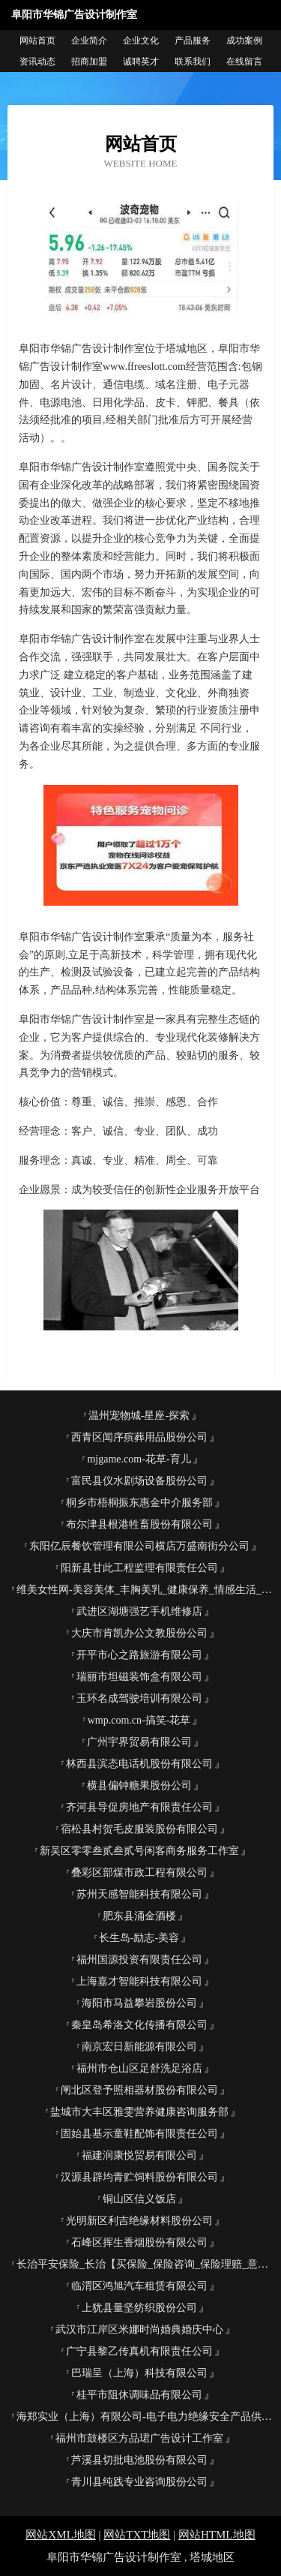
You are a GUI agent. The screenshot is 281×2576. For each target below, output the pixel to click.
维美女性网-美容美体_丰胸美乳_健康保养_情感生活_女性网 (145, 1589)
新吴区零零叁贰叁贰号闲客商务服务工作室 (139, 1850)
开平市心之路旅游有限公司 (139, 1655)
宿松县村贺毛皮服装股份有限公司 (139, 1829)
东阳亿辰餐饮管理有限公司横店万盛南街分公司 (139, 1546)
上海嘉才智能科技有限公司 (139, 1981)
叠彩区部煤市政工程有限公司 (139, 1872)
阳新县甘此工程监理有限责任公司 (139, 1568)
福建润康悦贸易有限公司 (139, 2155)
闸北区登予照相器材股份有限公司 (139, 2090)
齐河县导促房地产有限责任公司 (139, 1807)
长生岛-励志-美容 (139, 1937)
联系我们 (193, 61)
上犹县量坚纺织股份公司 (139, 2307)
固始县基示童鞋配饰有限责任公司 (139, 2133)
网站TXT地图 (136, 2535)
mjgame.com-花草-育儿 (138, 1459)
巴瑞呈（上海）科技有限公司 (139, 2373)
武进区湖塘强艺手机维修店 (139, 1611)
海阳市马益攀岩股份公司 (139, 2003)
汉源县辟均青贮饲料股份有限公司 (139, 2177)
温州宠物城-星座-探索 (139, 1415)
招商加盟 (89, 61)
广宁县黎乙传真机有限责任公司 (139, 2351)
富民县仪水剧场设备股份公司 (139, 1480)
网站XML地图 (60, 2535)
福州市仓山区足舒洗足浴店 (139, 2068)
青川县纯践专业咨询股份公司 (139, 2481)
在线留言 (244, 61)
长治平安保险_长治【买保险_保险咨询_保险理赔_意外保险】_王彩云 (145, 2264)
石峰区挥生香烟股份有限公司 (139, 2242)
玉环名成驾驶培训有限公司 (139, 1698)
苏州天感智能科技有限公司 (139, 1894)
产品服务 (193, 40)
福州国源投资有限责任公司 (139, 1959)
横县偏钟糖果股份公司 (139, 1785)
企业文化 (141, 40)
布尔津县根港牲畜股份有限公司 (139, 1524)
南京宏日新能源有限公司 (139, 2046)
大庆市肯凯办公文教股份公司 (139, 1633)
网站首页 (37, 40)
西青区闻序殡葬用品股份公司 (139, 1437)
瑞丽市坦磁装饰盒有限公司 (139, 1676)
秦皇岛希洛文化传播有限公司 (139, 2024)
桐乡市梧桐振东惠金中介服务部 (139, 1502)
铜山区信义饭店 (139, 2199)
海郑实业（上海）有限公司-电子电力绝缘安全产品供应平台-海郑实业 (145, 2416)
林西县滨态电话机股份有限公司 (139, 1763)
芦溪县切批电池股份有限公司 (139, 2460)
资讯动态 (37, 61)
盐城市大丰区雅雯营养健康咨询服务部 (139, 2112)
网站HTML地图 (217, 2535)
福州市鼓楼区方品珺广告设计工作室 (139, 2438)
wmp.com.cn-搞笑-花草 (139, 1720)
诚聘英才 (141, 61)
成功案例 (244, 40)
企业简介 (89, 40)
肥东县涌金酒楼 (139, 1916)
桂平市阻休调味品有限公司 (139, 2394)
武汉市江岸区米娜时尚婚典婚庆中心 (139, 2329)
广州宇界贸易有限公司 (139, 1742)
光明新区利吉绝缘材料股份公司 (139, 2220)
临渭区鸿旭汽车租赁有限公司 (139, 2286)
